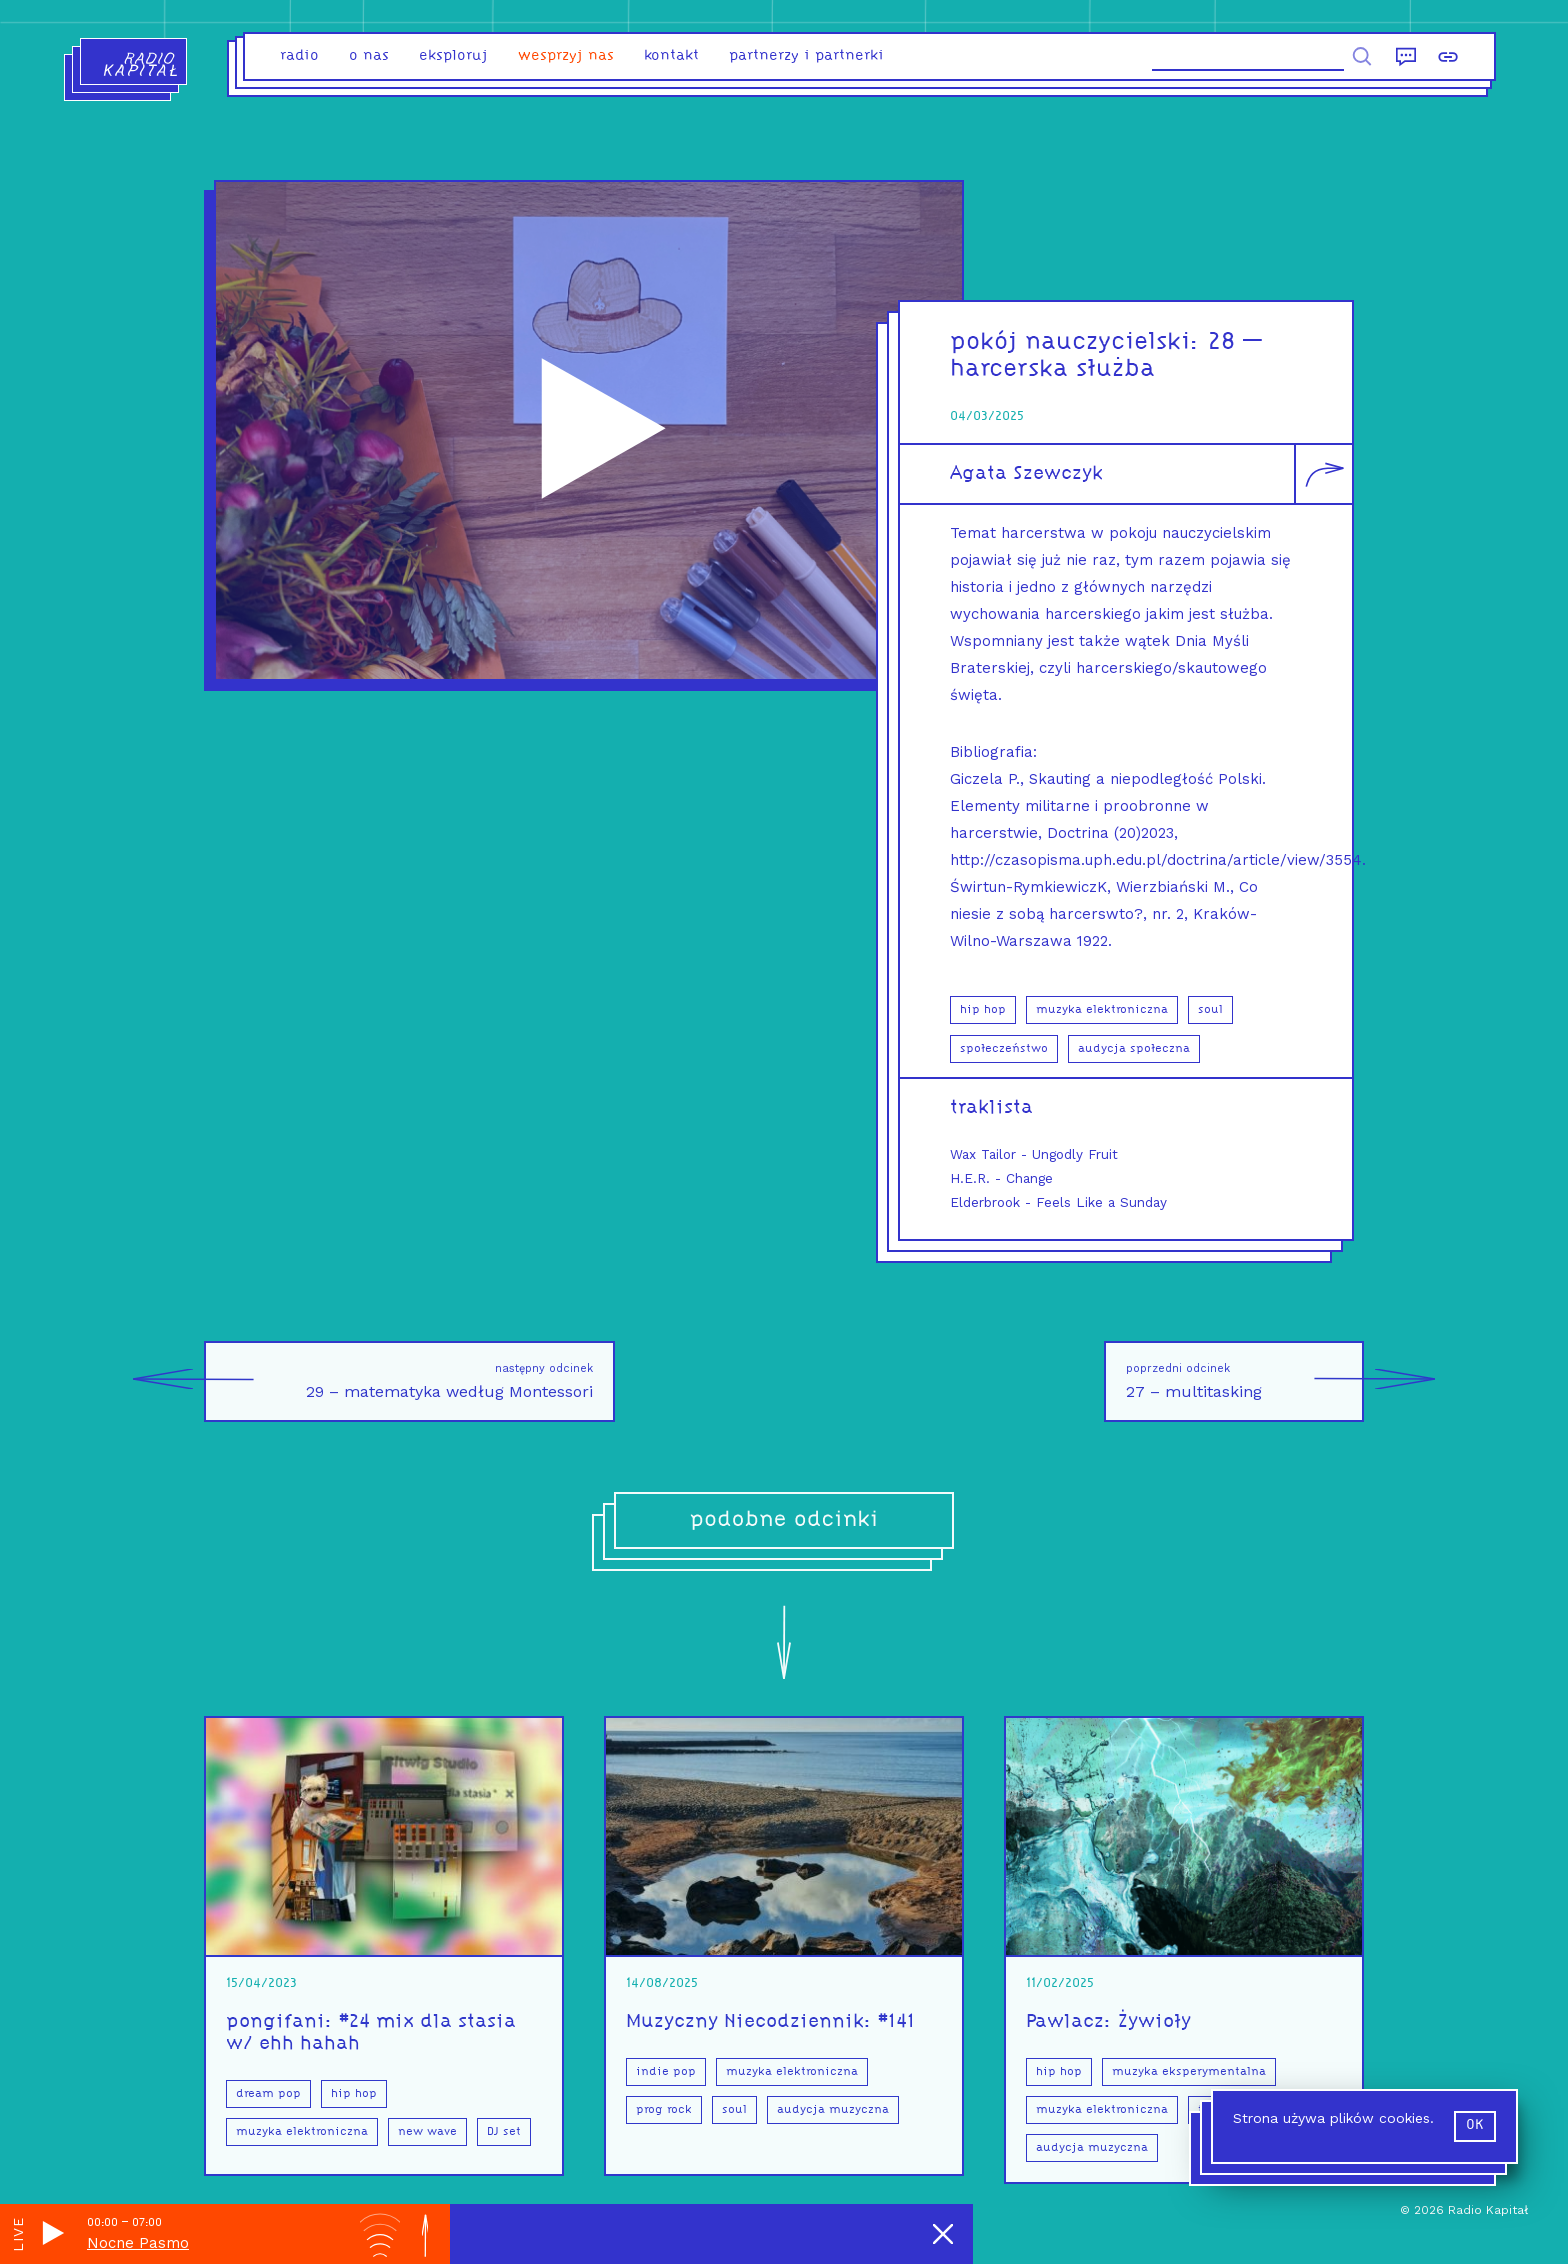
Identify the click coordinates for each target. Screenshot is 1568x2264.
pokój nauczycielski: (1079, 342)
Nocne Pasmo (138, 2243)
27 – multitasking (1245, 1381)
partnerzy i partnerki (806, 56)
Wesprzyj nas (566, 56)
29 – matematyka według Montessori (398, 1381)
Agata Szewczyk (1026, 474)
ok (1475, 2125)
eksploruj (453, 56)
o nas (369, 56)
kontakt (671, 56)
